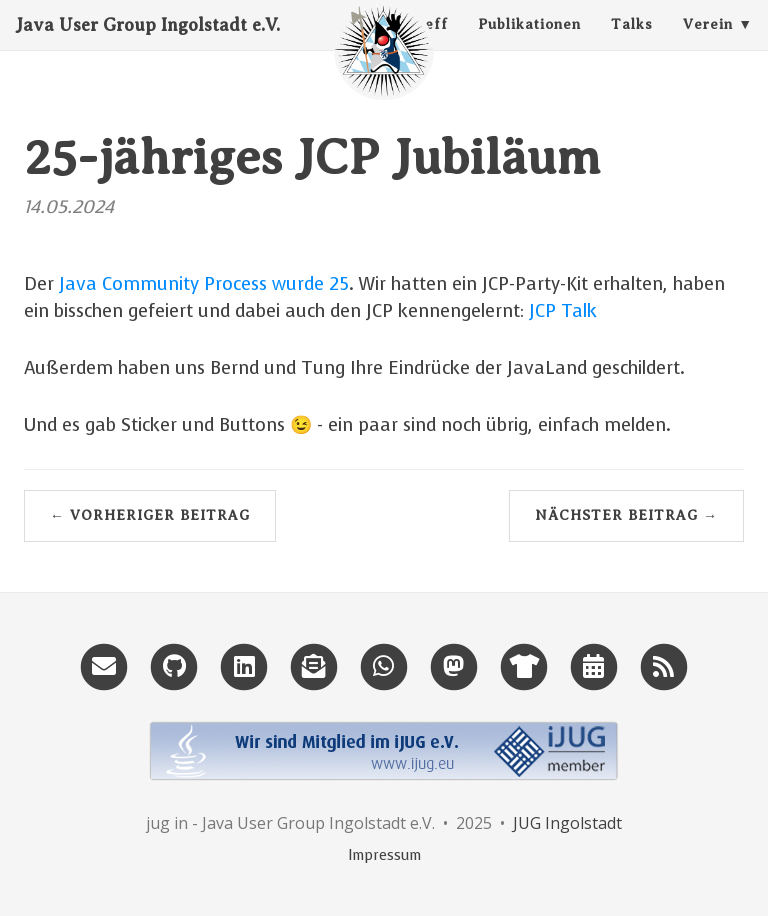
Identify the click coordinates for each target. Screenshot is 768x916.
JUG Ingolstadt (567, 823)
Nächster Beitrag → (626, 515)
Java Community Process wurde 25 (204, 284)
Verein (708, 44)
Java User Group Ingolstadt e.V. (147, 45)
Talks (632, 44)
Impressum (384, 855)
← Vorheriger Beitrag (150, 515)
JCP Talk (563, 311)
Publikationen (529, 44)
